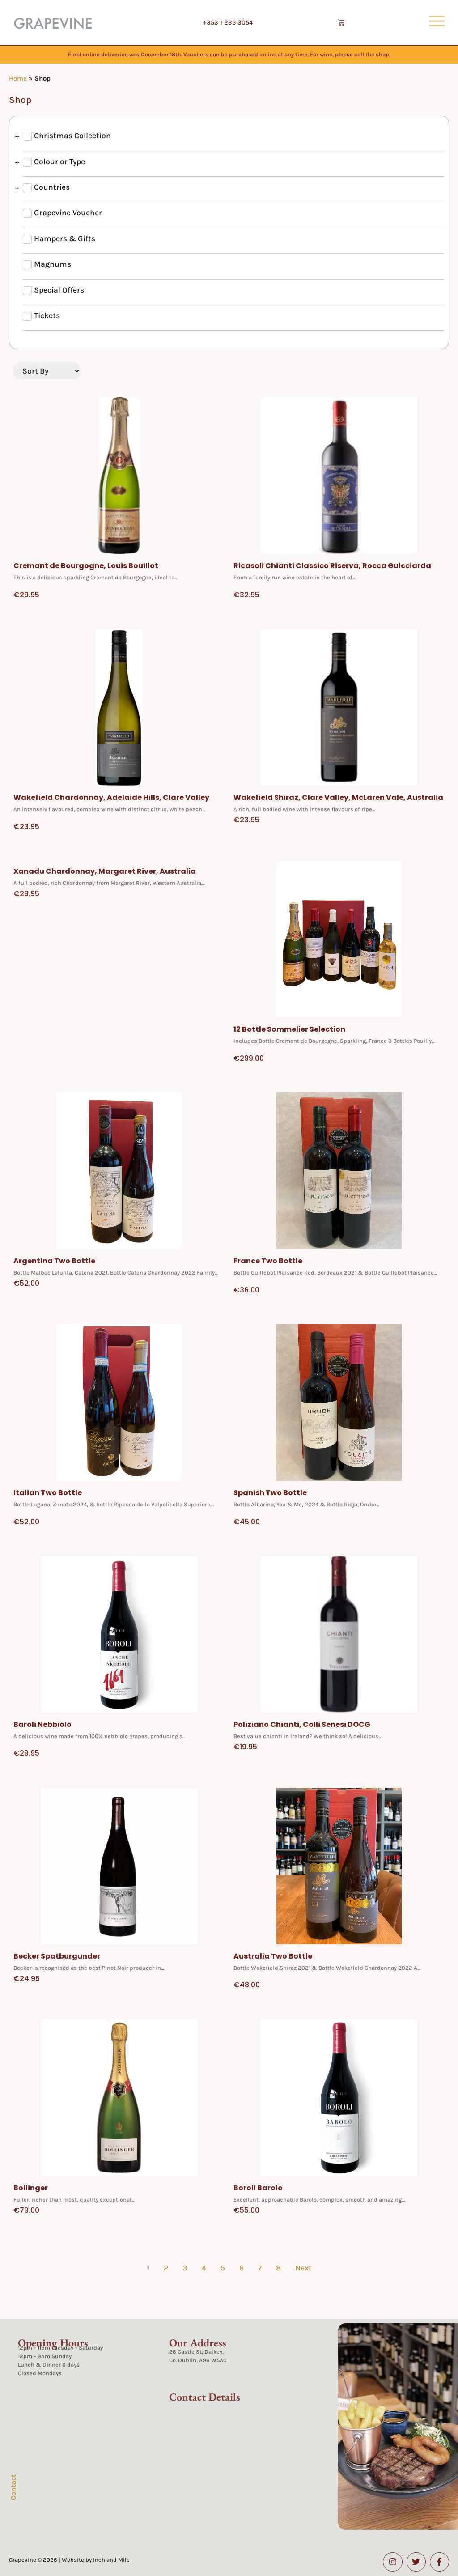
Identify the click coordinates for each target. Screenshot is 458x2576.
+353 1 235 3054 (228, 22)
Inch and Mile (111, 2559)
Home (18, 78)
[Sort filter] (47, 370)
